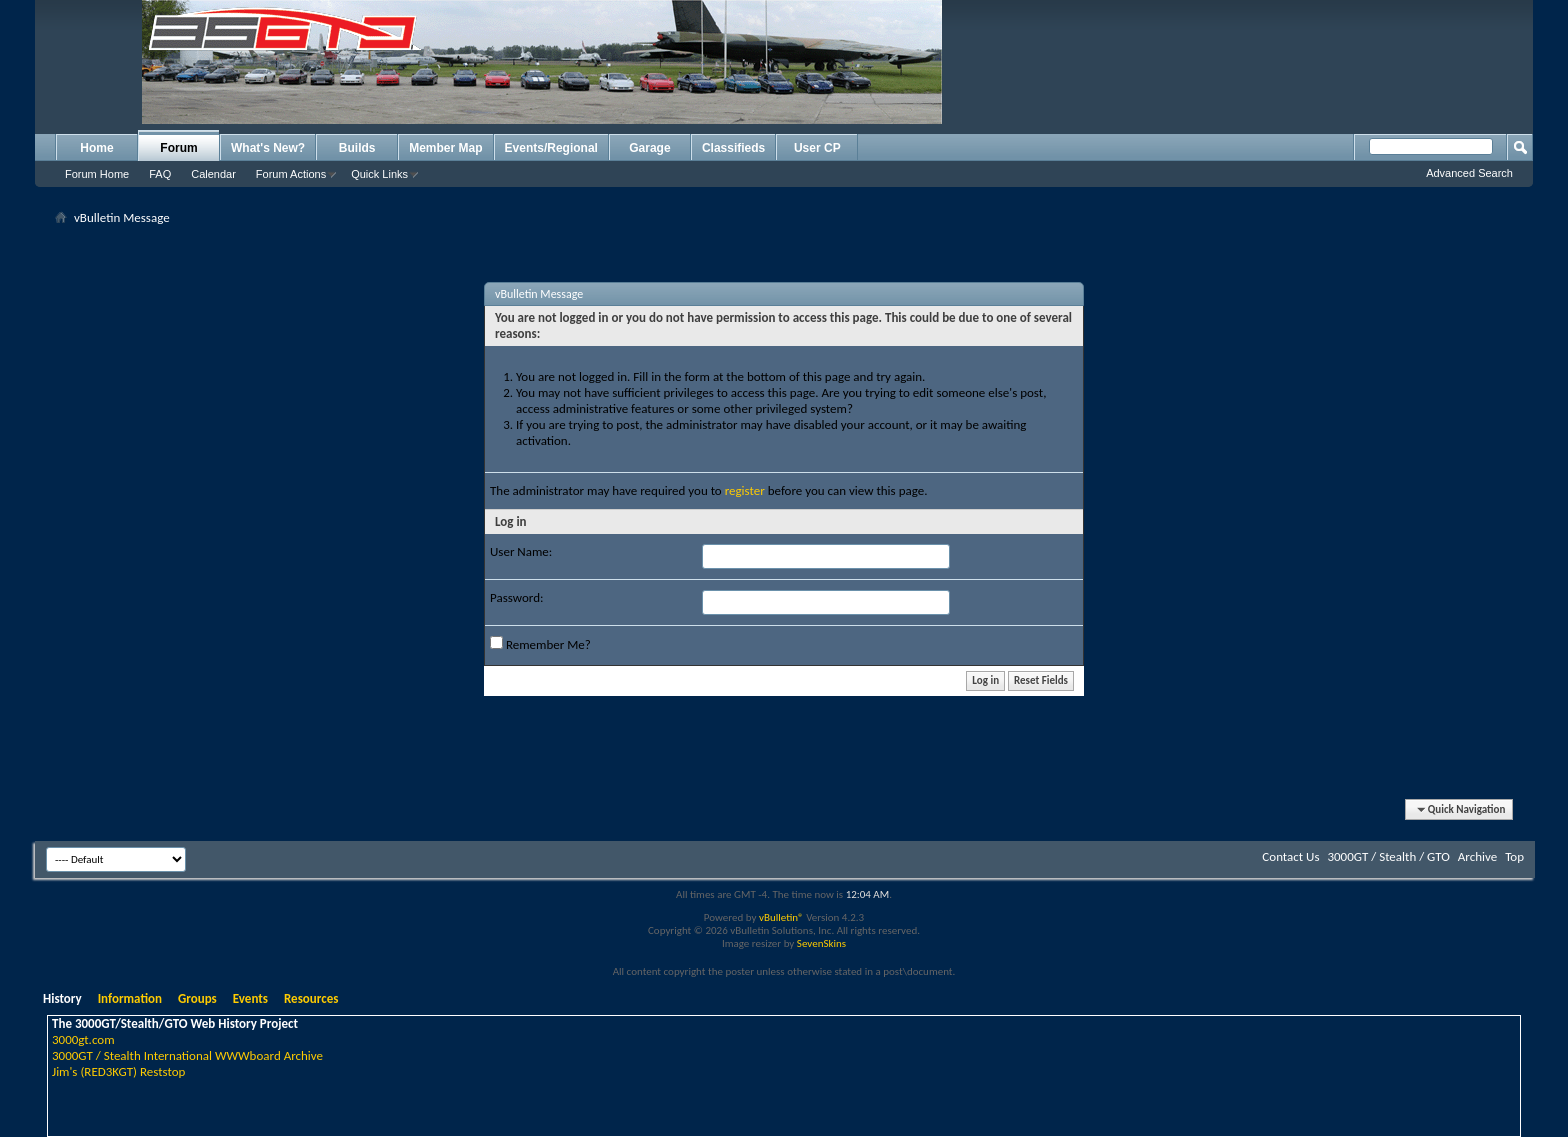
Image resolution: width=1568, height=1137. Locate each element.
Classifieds (733, 148)
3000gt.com (83, 1039)
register (745, 490)
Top (1514, 856)
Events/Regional (551, 148)
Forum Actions (291, 174)
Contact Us (1290, 856)
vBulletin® (781, 917)
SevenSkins (821, 943)
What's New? (268, 148)
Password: (516, 597)
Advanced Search (1469, 173)
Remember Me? (540, 644)
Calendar (213, 174)
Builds (357, 148)
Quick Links (379, 174)
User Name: (521, 551)
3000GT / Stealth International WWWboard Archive (187, 1055)
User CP (817, 148)
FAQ (160, 174)
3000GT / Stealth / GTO (1388, 856)
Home (96, 148)
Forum (178, 148)
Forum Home (97, 174)
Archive (1477, 856)
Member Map (445, 148)
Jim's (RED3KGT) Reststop (118, 1071)
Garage (649, 148)
